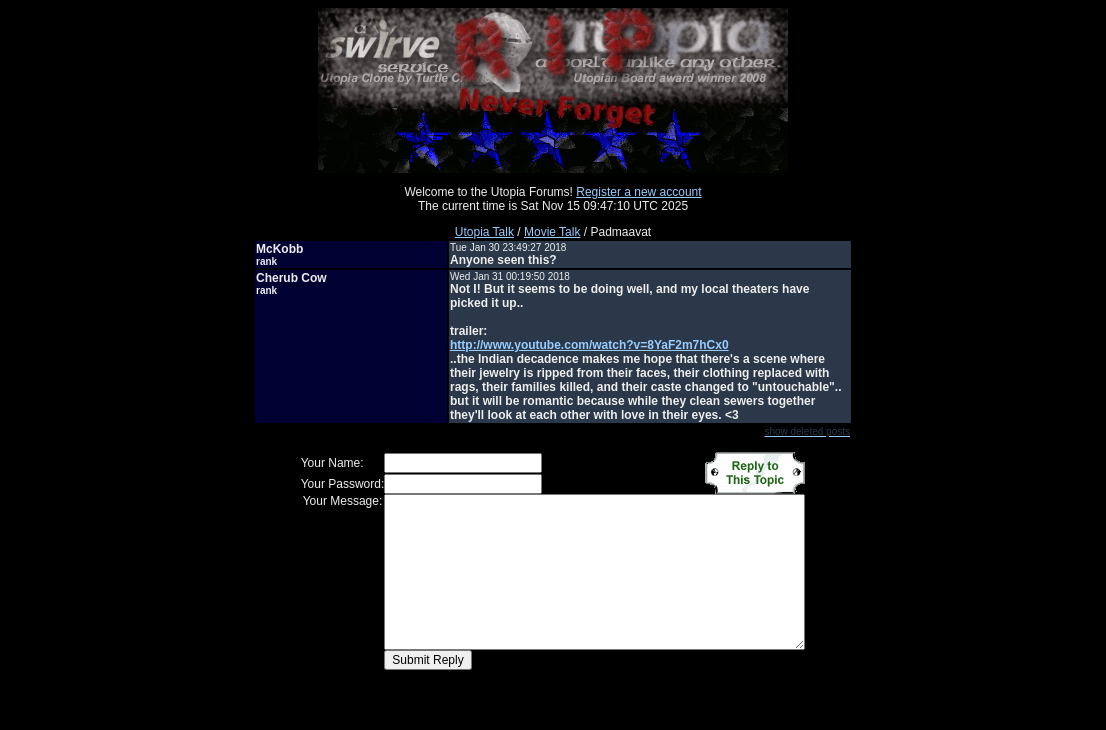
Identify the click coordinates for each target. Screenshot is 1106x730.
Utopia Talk (484, 232)
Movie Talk (552, 232)
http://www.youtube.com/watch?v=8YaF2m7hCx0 (589, 345)
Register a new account (638, 192)
